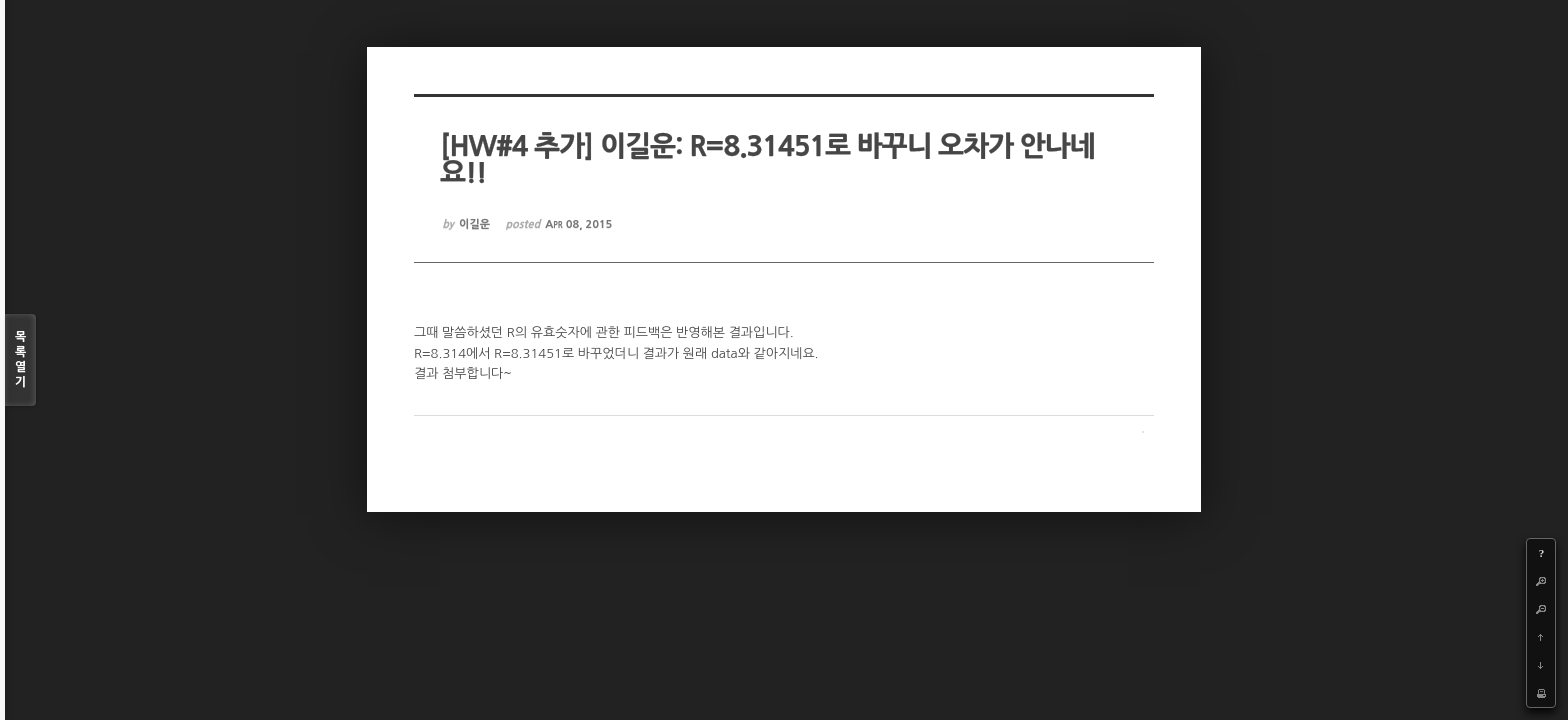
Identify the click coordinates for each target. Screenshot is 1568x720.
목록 (20, 360)
